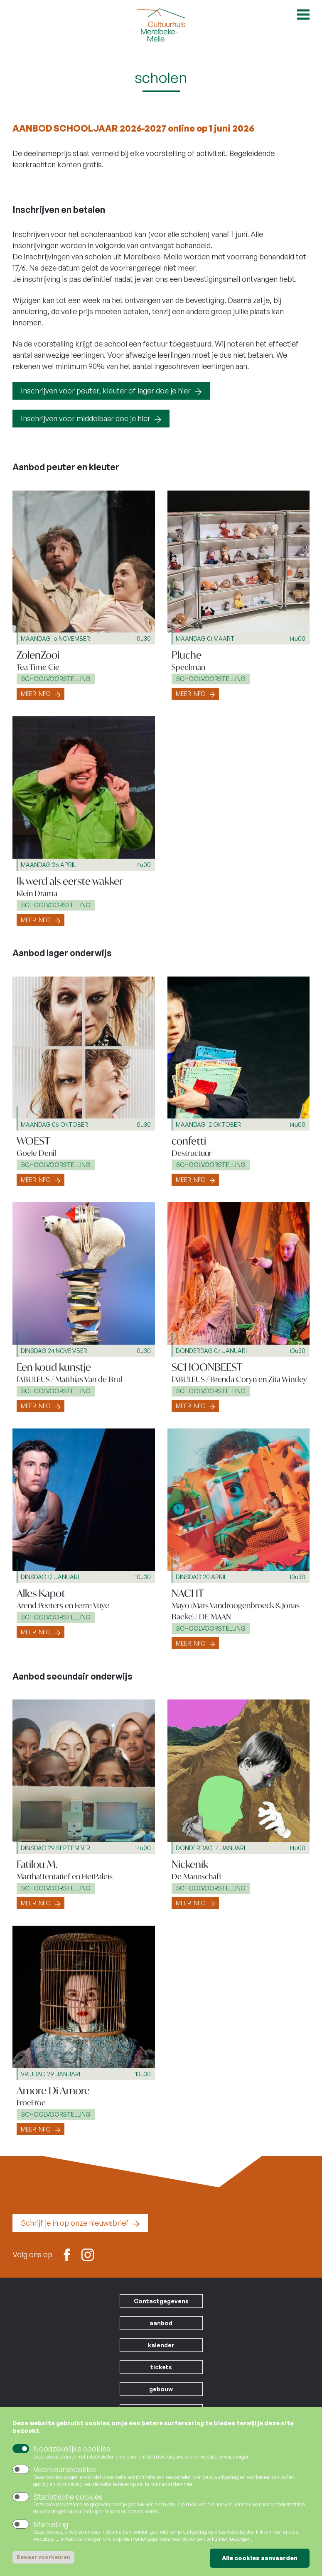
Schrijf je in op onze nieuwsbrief (75, 2222)
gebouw (161, 2389)
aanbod (161, 2323)
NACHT (188, 1593)
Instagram (87, 2254)
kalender (161, 2345)
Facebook (67, 2254)
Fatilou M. (37, 1864)
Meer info (36, 693)
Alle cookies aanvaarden (259, 2558)
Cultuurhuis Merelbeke (161, 25)
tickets (161, 2367)
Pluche (187, 655)
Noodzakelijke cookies (71, 2449)
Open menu (303, 14)
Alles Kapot (41, 1593)
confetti (189, 1141)
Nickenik (190, 1864)
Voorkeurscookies (64, 2470)
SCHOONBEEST (207, 1367)
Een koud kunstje (54, 1367)
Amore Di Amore (53, 2090)
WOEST (33, 1141)
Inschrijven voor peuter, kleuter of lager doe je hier (106, 390)
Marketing (50, 2525)
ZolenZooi (38, 655)
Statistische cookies (68, 2497)
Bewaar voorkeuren (43, 2558)
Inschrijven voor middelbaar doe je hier (85, 418)
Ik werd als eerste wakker (70, 881)
